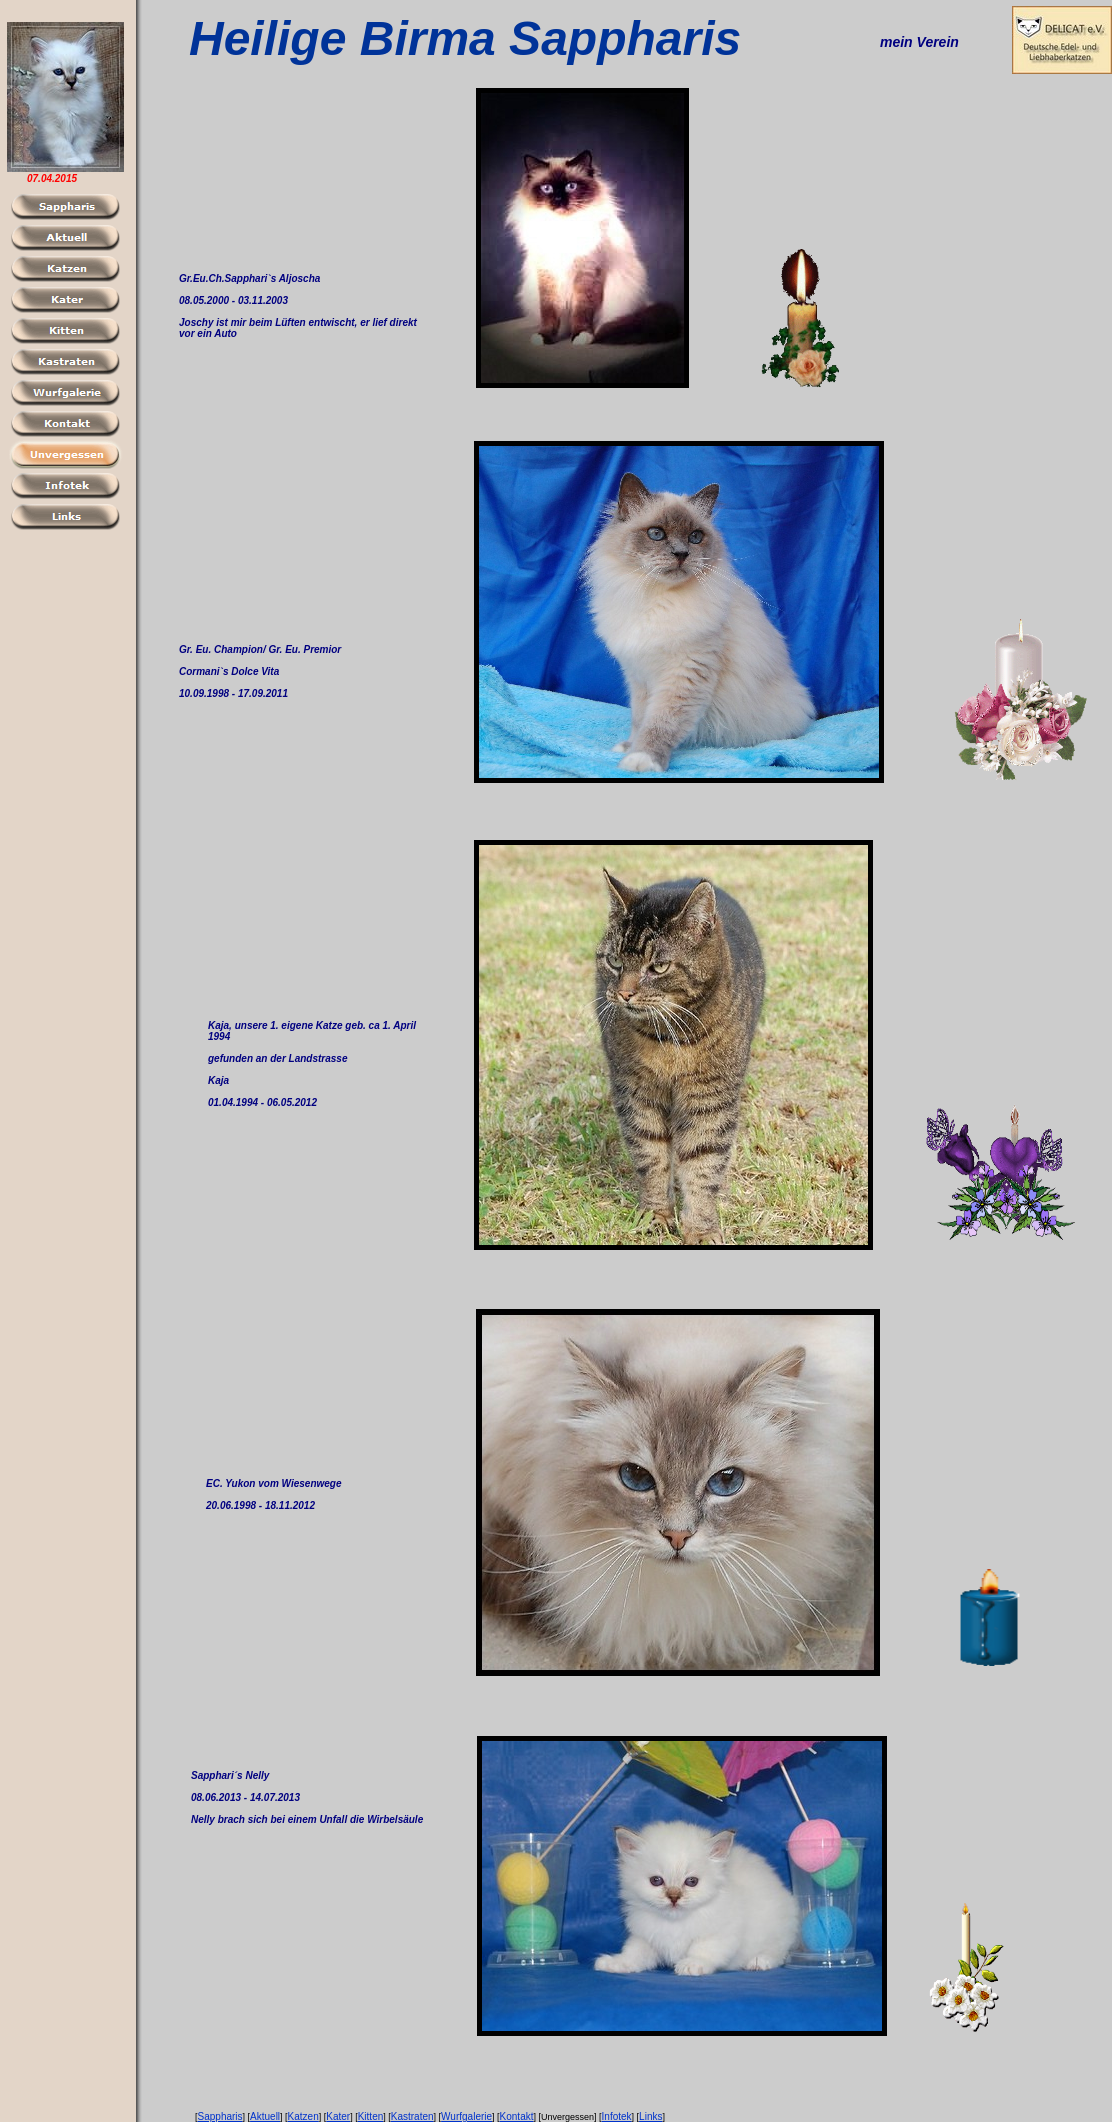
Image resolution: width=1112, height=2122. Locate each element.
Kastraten (412, 2116)
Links (650, 2116)
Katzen (303, 2116)
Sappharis (220, 2116)
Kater (338, 2116)
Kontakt (517, 2116)
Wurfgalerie (466, 2116)
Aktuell (265, 2116)
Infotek (617, 2116)
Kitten (371, 2116)
